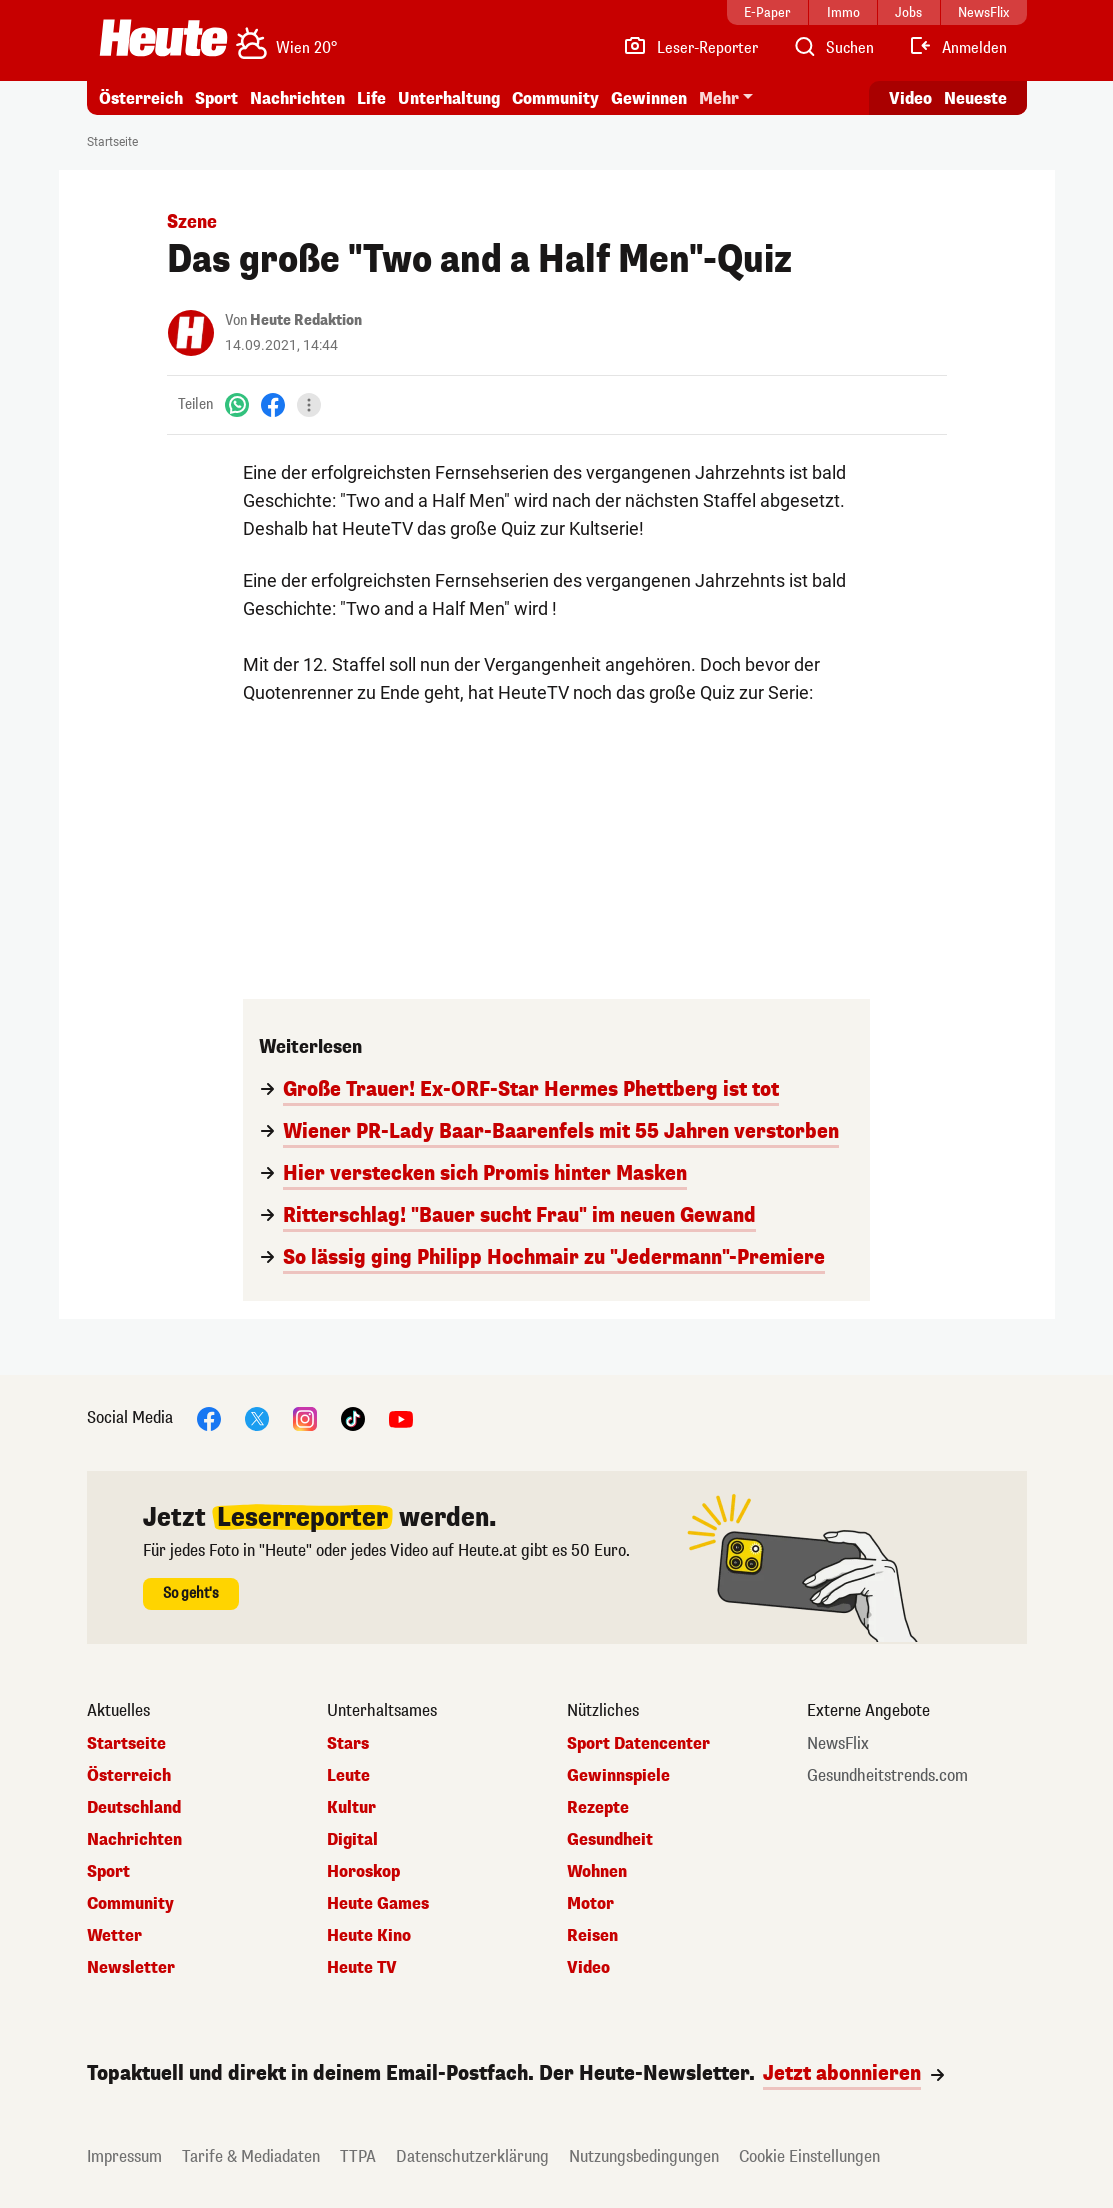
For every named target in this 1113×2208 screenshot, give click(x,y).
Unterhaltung (449, 98)
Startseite (112, 142)
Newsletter (131, 1968)
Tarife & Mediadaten (251, 2156)
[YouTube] (401, 1417)
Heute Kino (369, 1936)
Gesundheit (610, 1840)
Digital (352, 1840)
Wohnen (597, 1872)
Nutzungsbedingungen (644, 2156)
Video (588, 1968)
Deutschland (134, 1808)
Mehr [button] (719, 98)
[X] (257, 1417)
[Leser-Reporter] (690, 48)
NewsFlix (838, 1744)
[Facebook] (273, 404)
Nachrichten (297, 98)
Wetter (114, 1936)
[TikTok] (353, 1417)
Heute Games (378, 1904)
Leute (348, 1776)
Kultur (351, 1808)
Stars (348, 1744)
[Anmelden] (957, 48)
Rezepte (598, 1808)
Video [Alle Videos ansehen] (910, 98)
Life (371, 98)
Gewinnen (649, 98)
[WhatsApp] (237, 404)
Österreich (141, 98)
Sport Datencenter (638, 1744)
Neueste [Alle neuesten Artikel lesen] (975, 98)
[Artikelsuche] (833, 48)
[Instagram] (305, 1417)
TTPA (358, 2156)
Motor (590, 1904)
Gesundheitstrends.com (887, 1776)
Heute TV (362, 1968)
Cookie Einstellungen (809, 2156)
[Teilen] (309, 405)
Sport (216, 98)
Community (555, 98)
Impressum (124, 2156)
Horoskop (363, 1872)
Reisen (592, 1936)
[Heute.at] (163, 38)
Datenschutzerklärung (472, 2156)
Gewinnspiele (618, 1776)
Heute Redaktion (306, 320)
